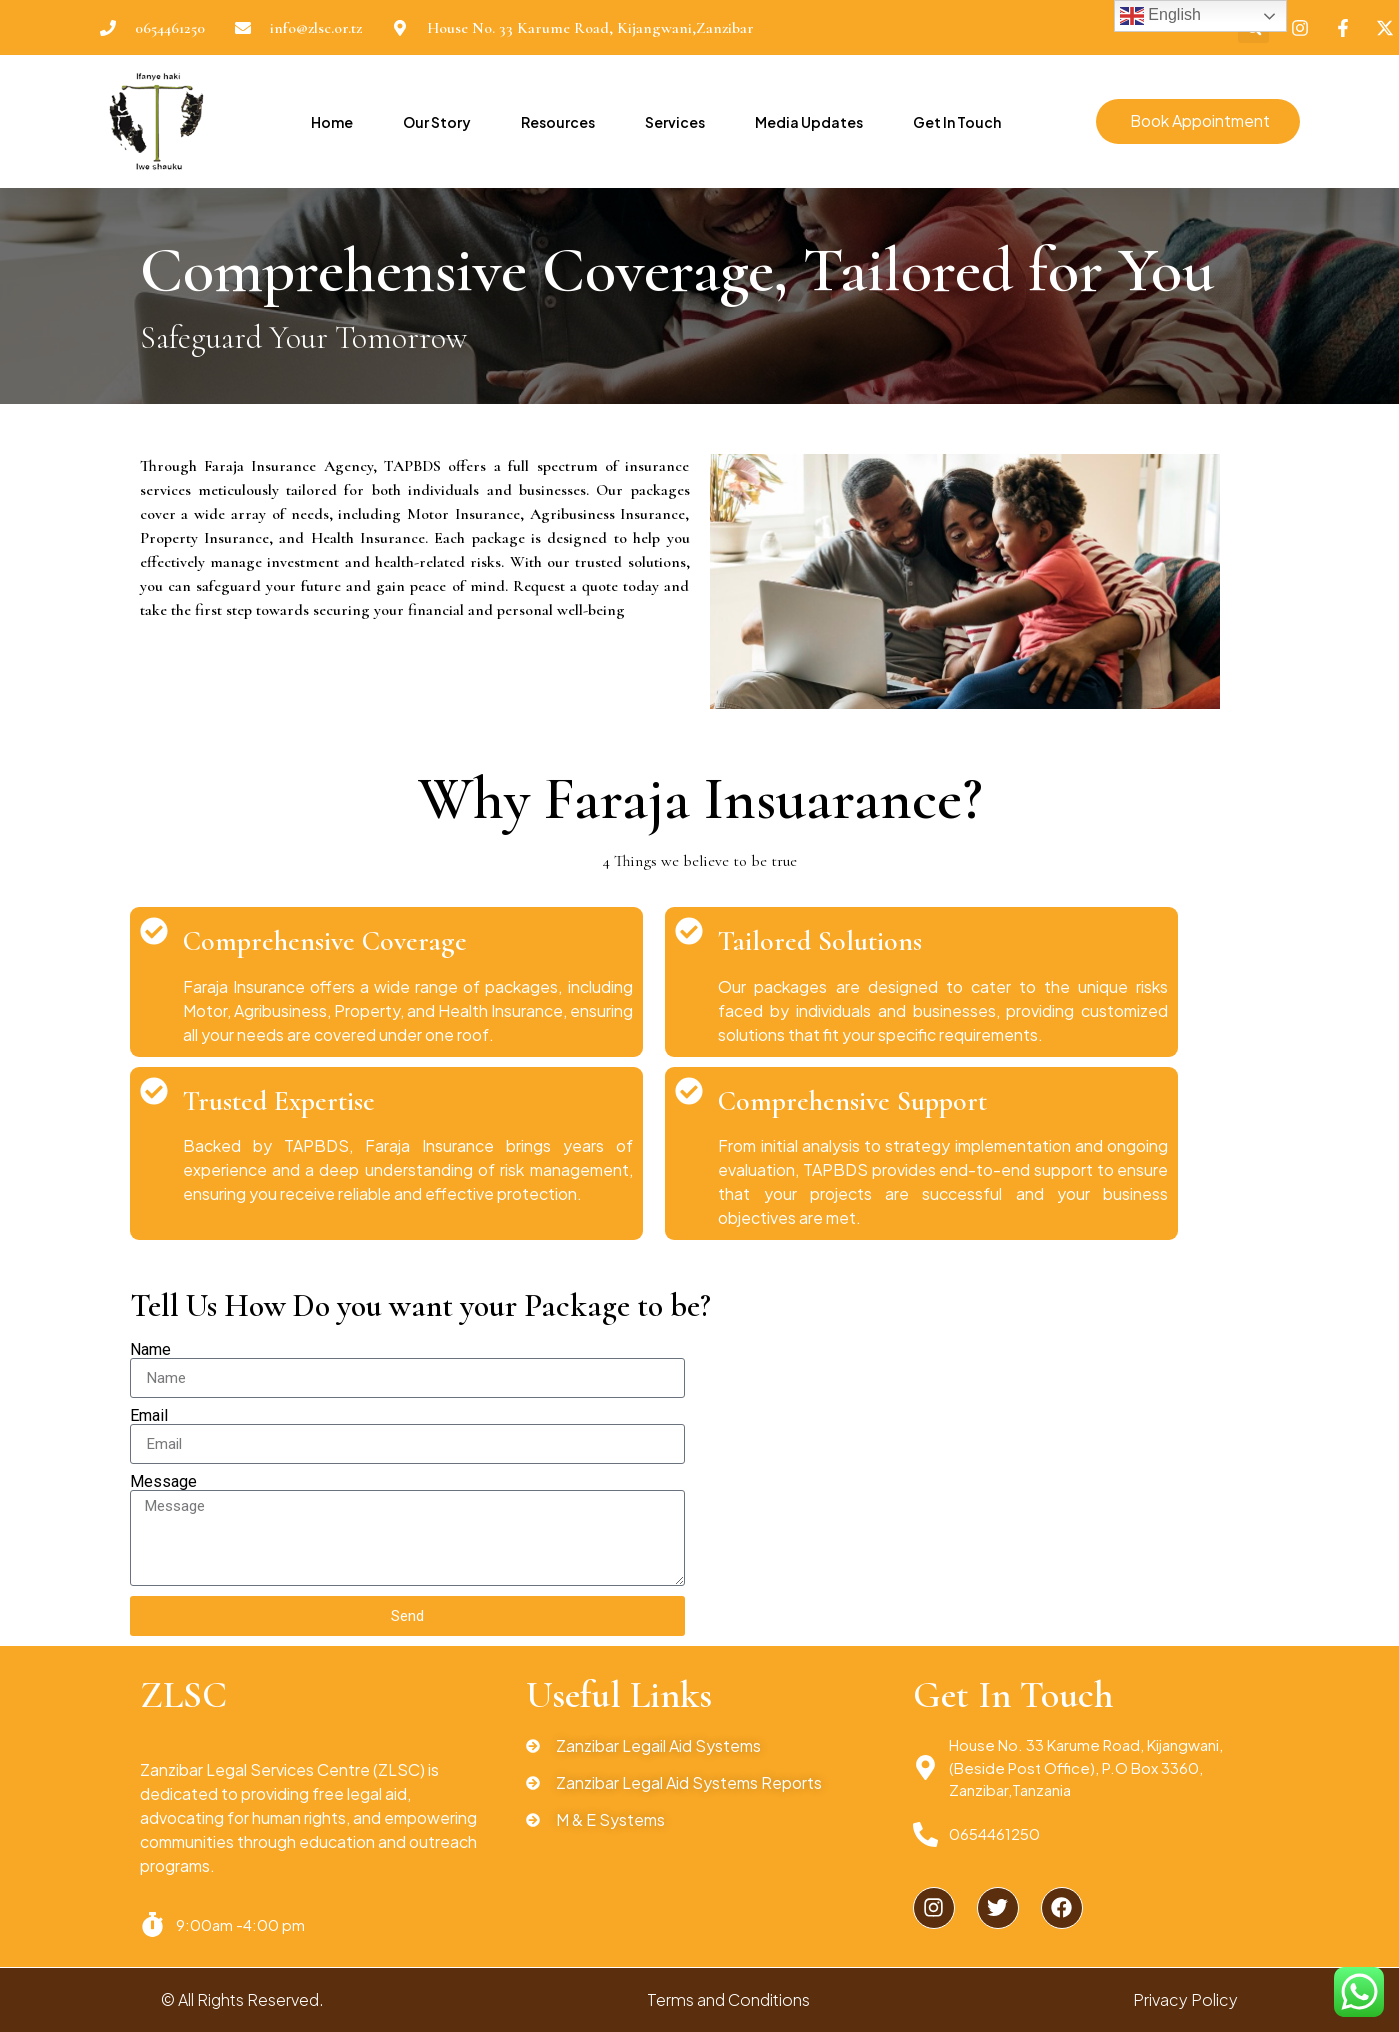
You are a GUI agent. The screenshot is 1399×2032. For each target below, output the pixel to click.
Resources (557, 122)
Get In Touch (956, 122)
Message (163, 1482)
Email (149, 1416)
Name (150, 1350)
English (1160, 16)
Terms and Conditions (728, 1999)
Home (331, 122)
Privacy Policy (1185, 1999)
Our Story (436, 122)
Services (674, 122)
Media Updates (808, 122)
